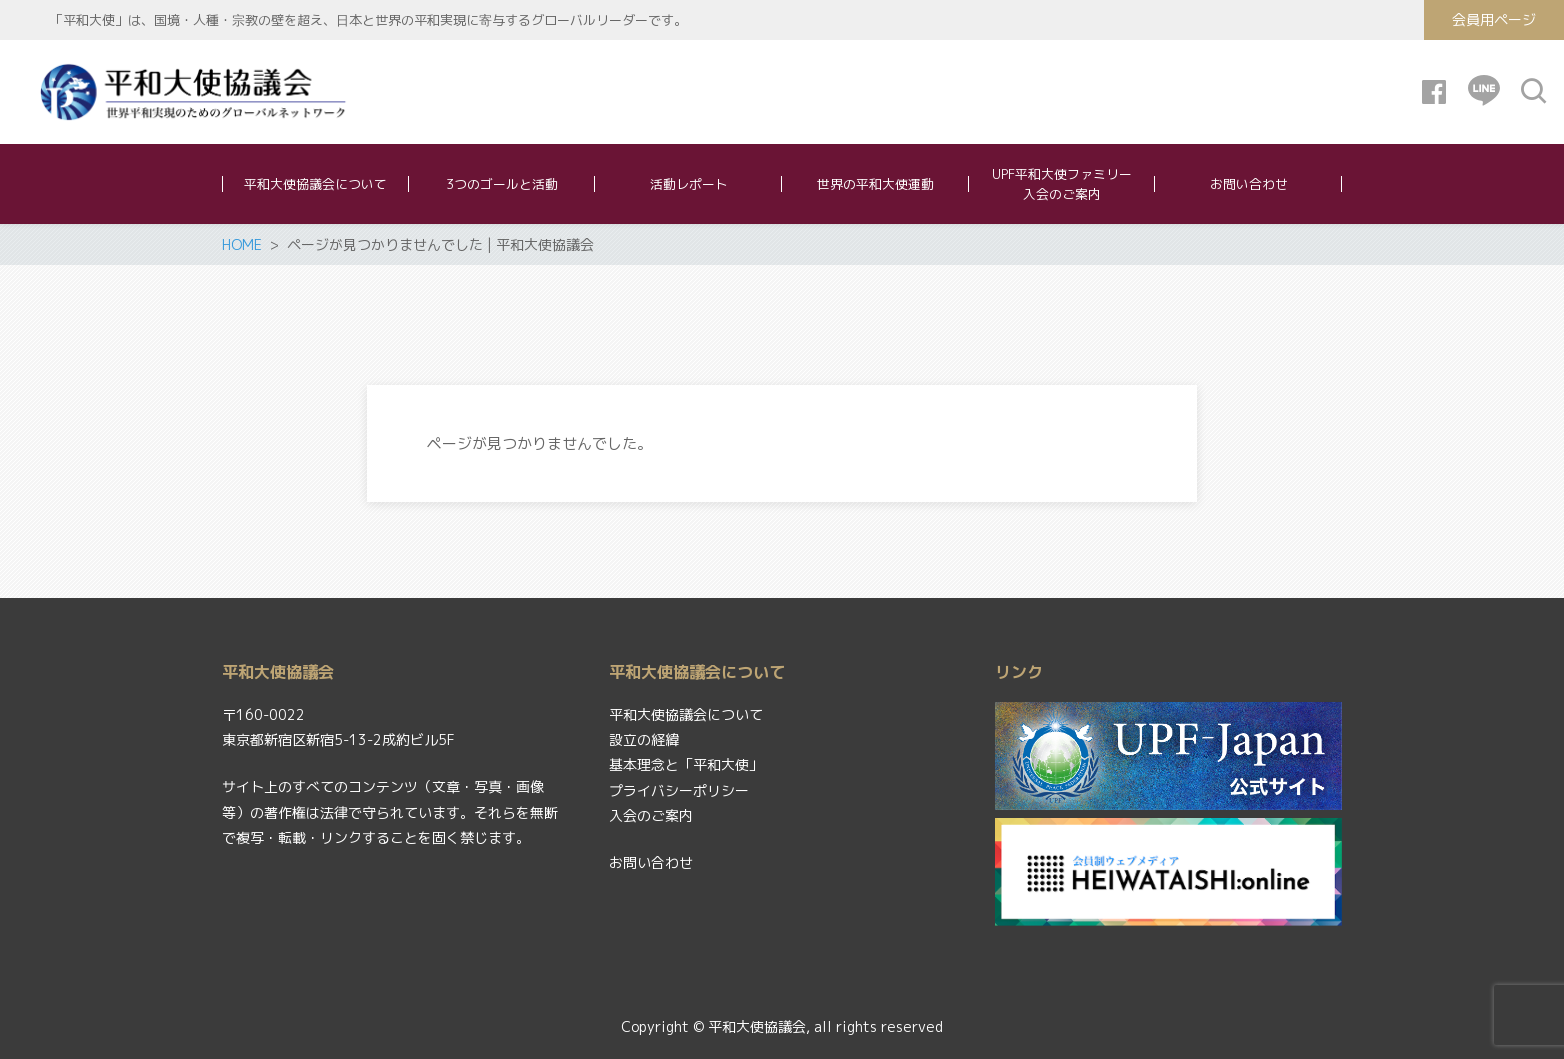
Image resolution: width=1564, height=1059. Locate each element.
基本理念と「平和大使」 (686, 764)
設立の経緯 (644, 739)
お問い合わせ (651, 862)
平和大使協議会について (686, 714)
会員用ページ (1494, 19)
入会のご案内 (651, 815)
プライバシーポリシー (679, 790)
